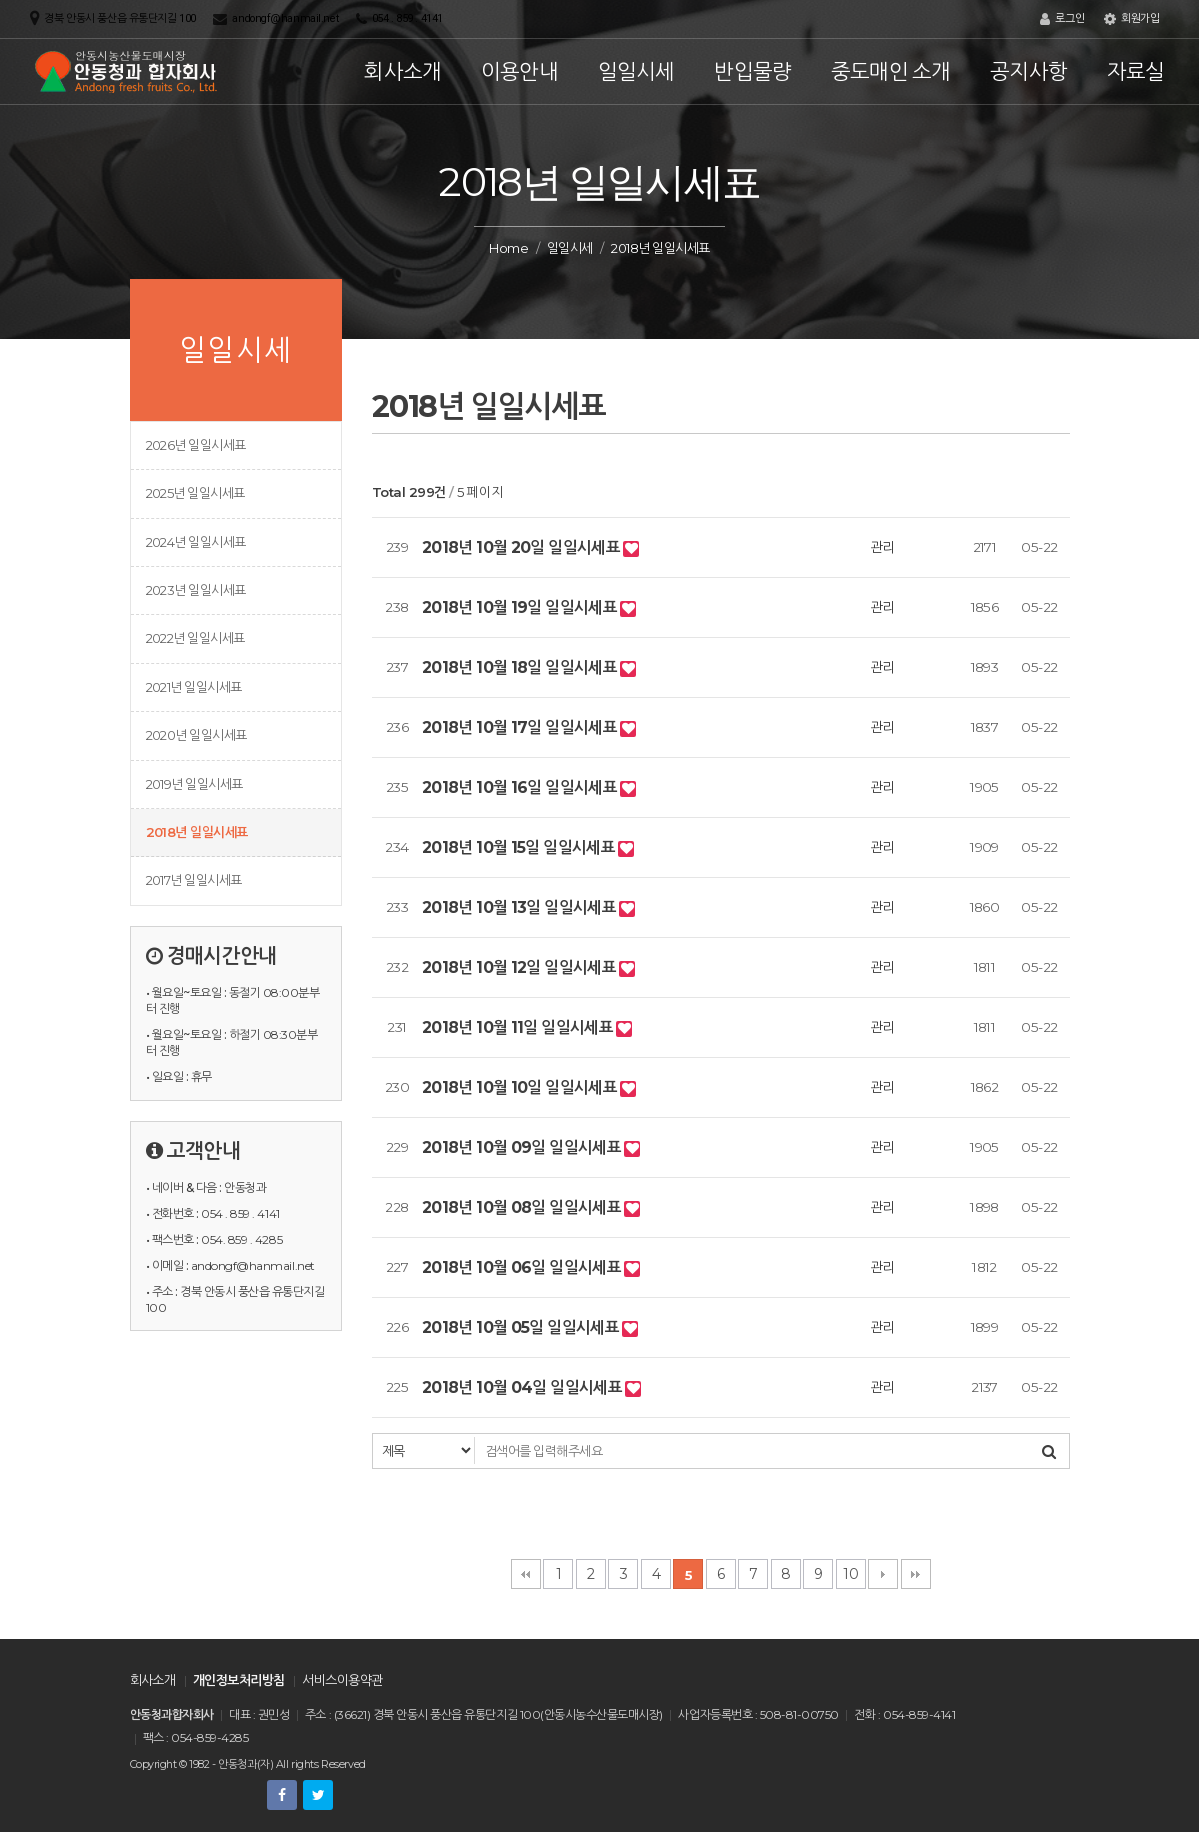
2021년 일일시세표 (194, 687)
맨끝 (916, 1574)
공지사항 (1028, 71)
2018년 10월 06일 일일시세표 (523, 1267)
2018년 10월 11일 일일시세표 (519, 1027)
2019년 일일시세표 (194, 784)
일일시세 (636, 71)
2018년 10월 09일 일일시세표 (523, 1147)
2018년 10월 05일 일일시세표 (522, 1327)
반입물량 (752, 71)
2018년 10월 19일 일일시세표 (521, 607)
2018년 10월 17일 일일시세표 (521, 727)
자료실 (1136, 71)
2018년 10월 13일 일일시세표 (520, 907)
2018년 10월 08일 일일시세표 (523, 1207)
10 (850, 1574)
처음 (526, 1574)
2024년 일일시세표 (196, 542)
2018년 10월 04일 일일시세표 (523, 1387)
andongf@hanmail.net (285, 18)
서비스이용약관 (342, 1680)
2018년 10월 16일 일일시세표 (521, 787)
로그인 (1062, 19)
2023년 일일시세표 (196, 590)
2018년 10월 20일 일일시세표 (522, 547)
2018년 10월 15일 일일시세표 (520, 847)
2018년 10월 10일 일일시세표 (521, 1087)
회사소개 (402, 71)
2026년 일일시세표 (196, 445)
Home (508, 248)
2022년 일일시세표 (195, 638)
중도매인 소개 (890, 71)
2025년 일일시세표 (195, 493)
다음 (883, 1574)
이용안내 (519, 71)
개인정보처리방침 (239, 1680)
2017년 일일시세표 (194, 880)
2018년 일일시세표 (197, 832)
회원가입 (1131, 19)
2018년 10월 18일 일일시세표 (521, 667)
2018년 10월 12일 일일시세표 (520, 967)
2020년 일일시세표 (196, 735)
